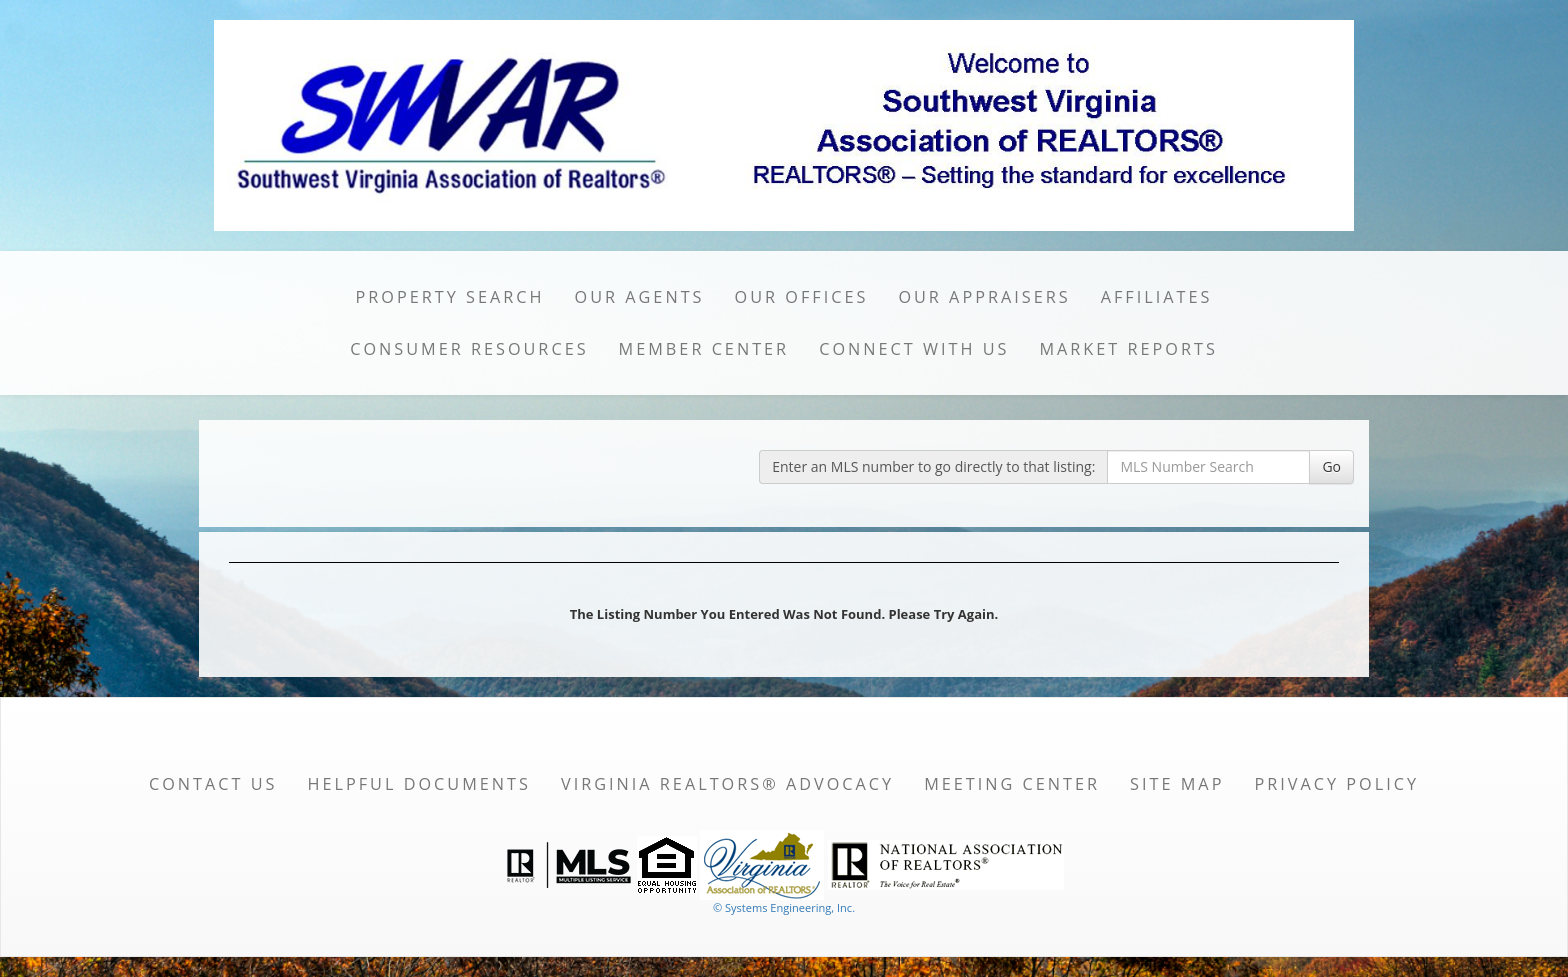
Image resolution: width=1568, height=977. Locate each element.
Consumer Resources (469, 349)
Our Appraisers (984, 297)
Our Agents (640, 297)
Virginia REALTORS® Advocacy (727, 784)
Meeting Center (1012, 784)
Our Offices (802, 297)
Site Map (1177, 784)
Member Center (704, 349)
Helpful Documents (418, 784)
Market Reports (1128, 349)
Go (1331, 466)
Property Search (450, 297)
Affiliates (1157, 297)
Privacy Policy (1336, 784)
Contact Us (213, 784)
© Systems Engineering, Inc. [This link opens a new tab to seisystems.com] (784, 907)
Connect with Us (914, 349)
